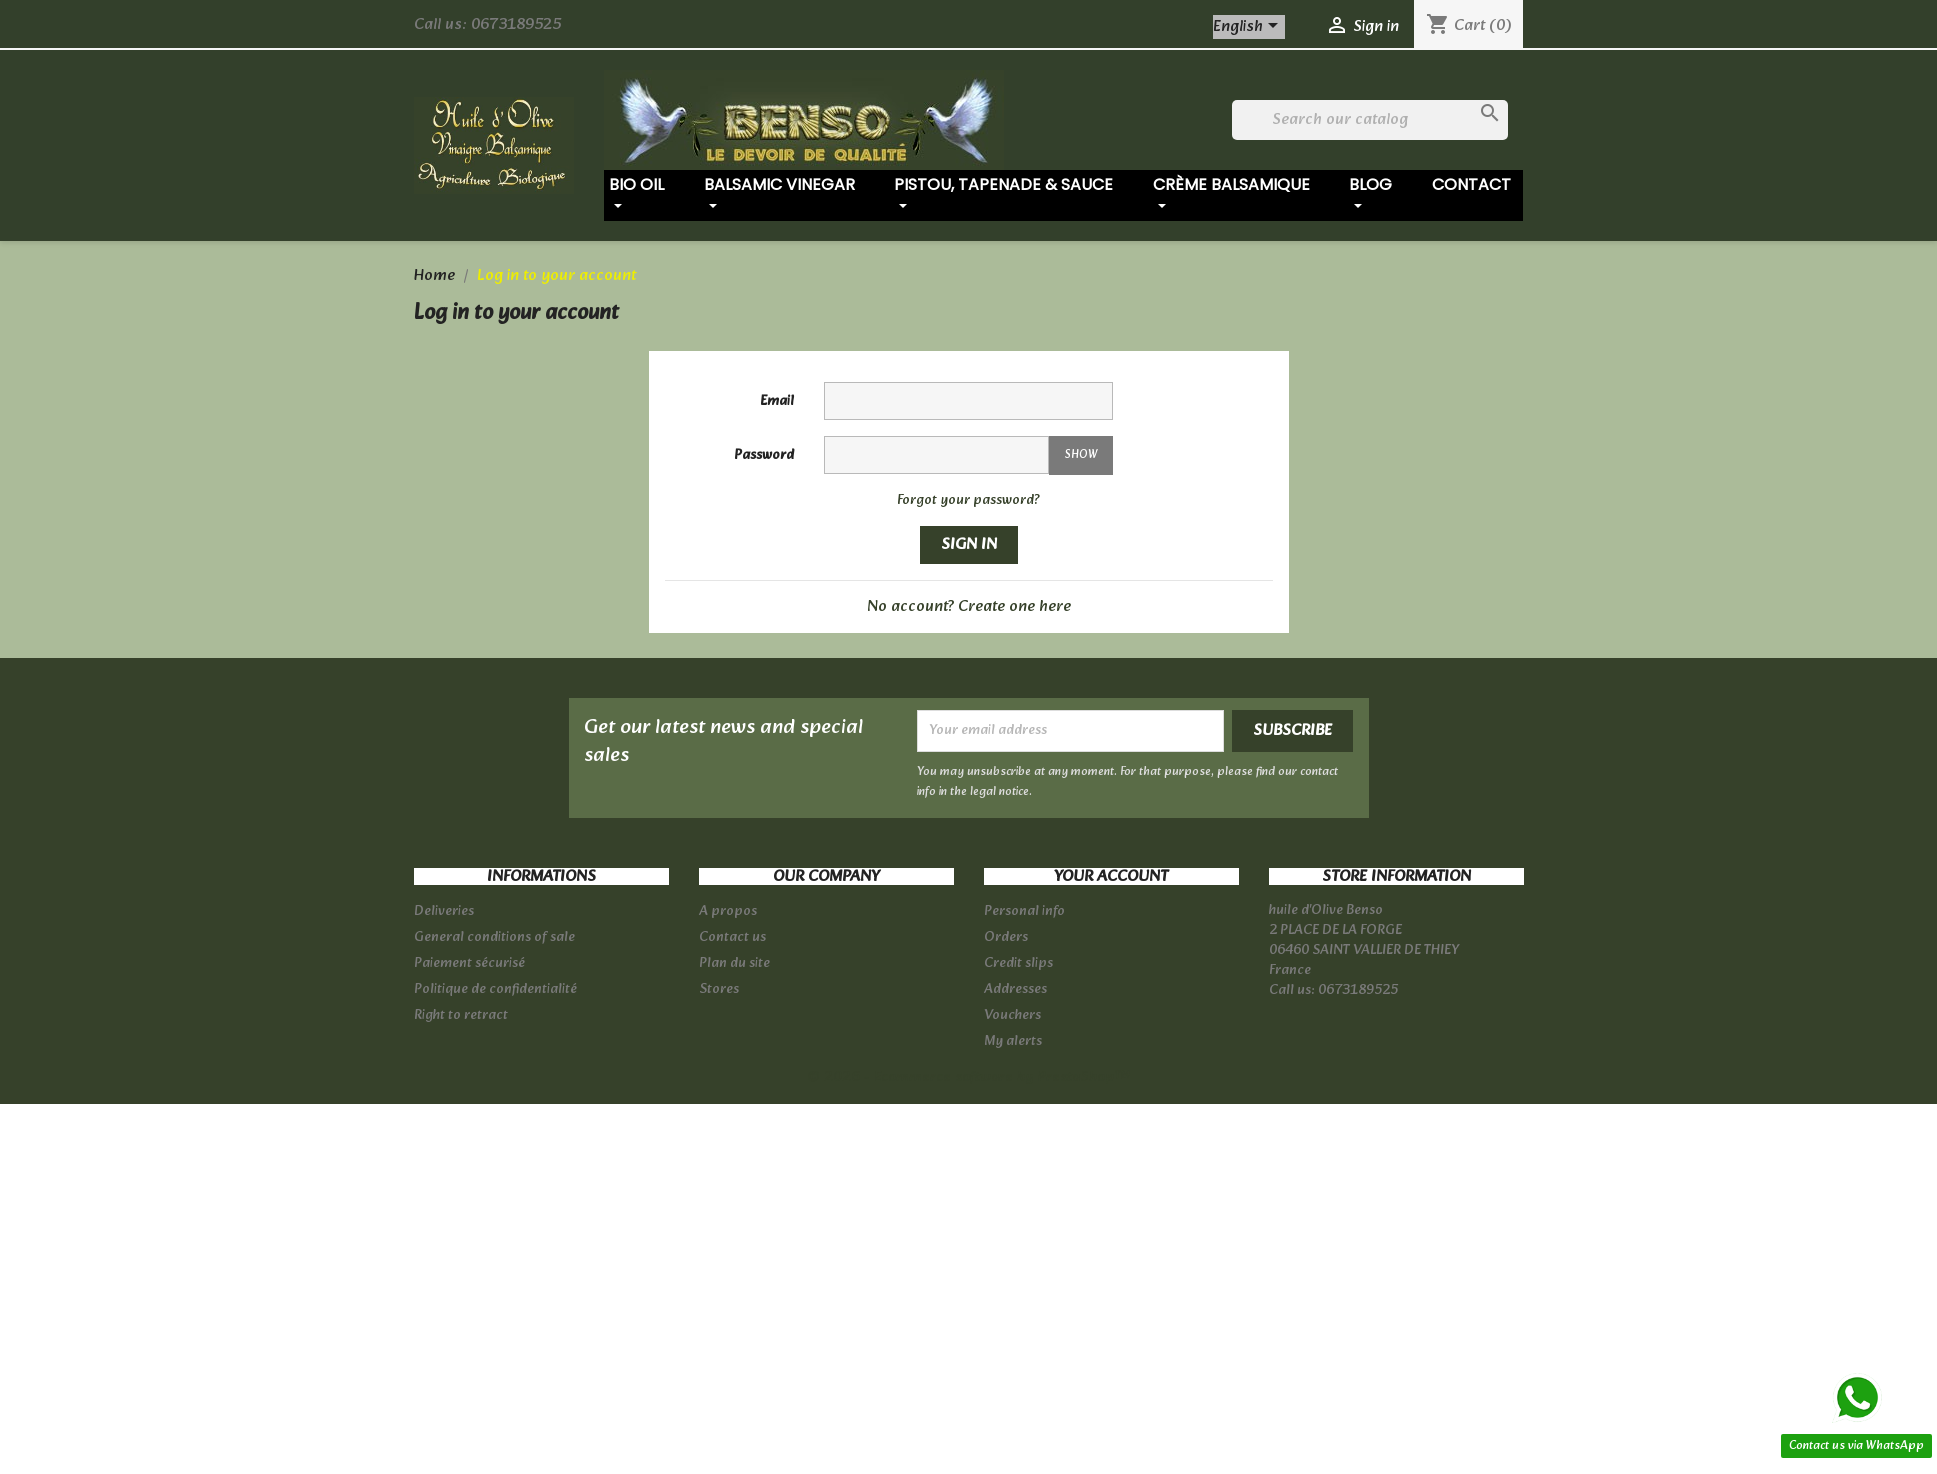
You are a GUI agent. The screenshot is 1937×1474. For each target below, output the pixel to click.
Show (1081, 455)
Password (764, 455)
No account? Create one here (969, 606)
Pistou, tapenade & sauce (1003, 194)
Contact (1471, 184)
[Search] (1370, 120)
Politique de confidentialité (495, 989)
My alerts (1013, 1041)
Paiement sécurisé (469, 963)
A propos (728, 911)
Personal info (1024, 911)
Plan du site (734, 963)
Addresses (1015, 989)
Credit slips (1018, 963)
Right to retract (461, 1015)
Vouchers (1012, 1015)
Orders (1006, 937)
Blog (1370, 194)
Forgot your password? (968, 500)
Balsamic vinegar (779, 194)
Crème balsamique (1231, 194)
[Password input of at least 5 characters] (936, 455)
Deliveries (444, 911)
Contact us (732, 937)
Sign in (969, 544)
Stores (719, 989)
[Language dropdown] (1249, 27)
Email (777, 401)
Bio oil (636, 194)
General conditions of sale (494, 937)
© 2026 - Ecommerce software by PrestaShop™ (968, 1077)
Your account (1111, 877)
